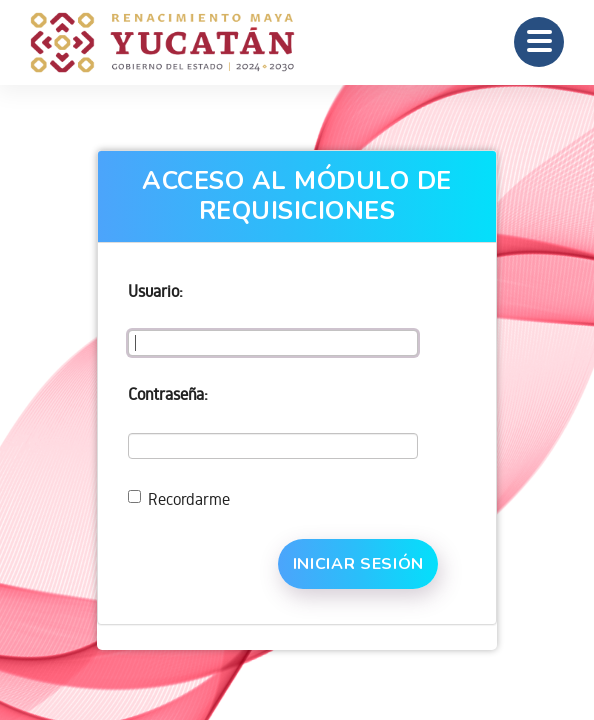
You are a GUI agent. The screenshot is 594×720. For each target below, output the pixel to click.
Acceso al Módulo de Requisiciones (297, 196)
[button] (539, 42)
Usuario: (155, 291)
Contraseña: (168, 394)
